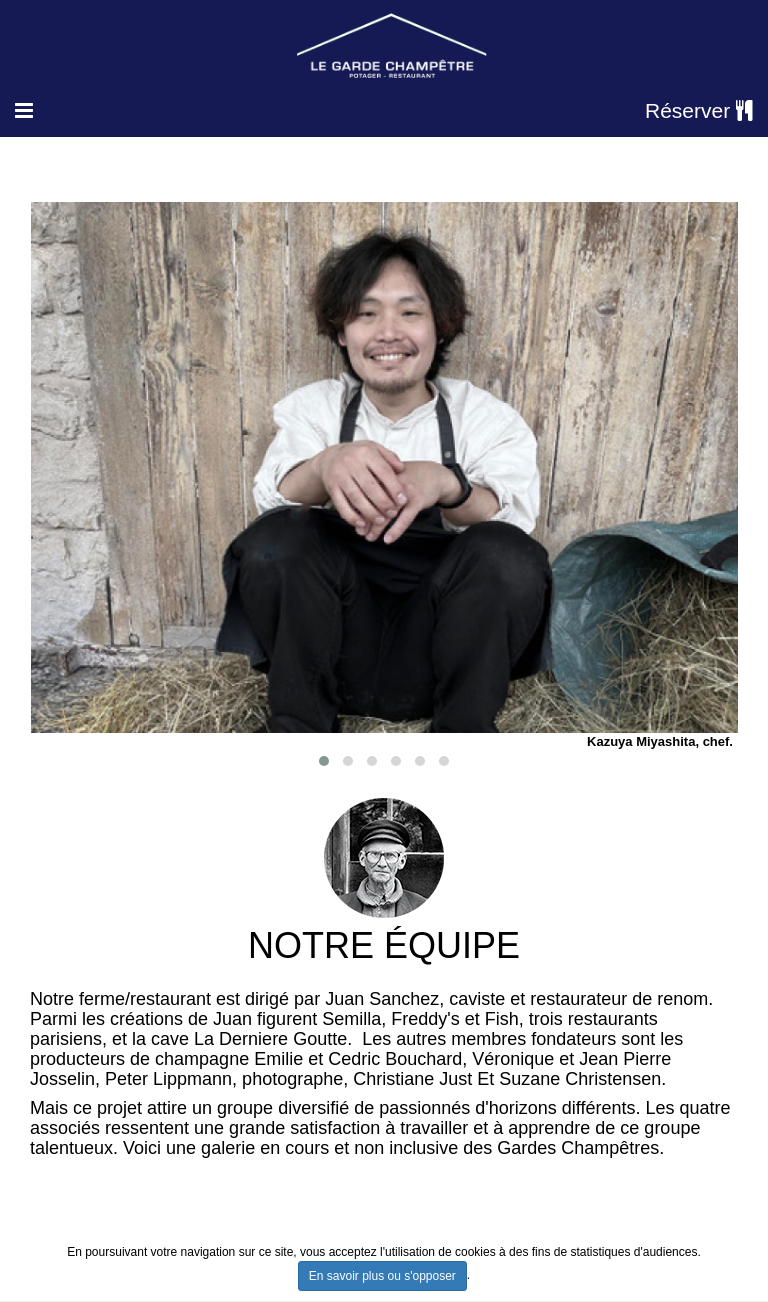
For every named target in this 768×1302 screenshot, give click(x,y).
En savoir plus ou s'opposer (382, 1276)
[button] (324, 761)
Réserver (699, 110)
